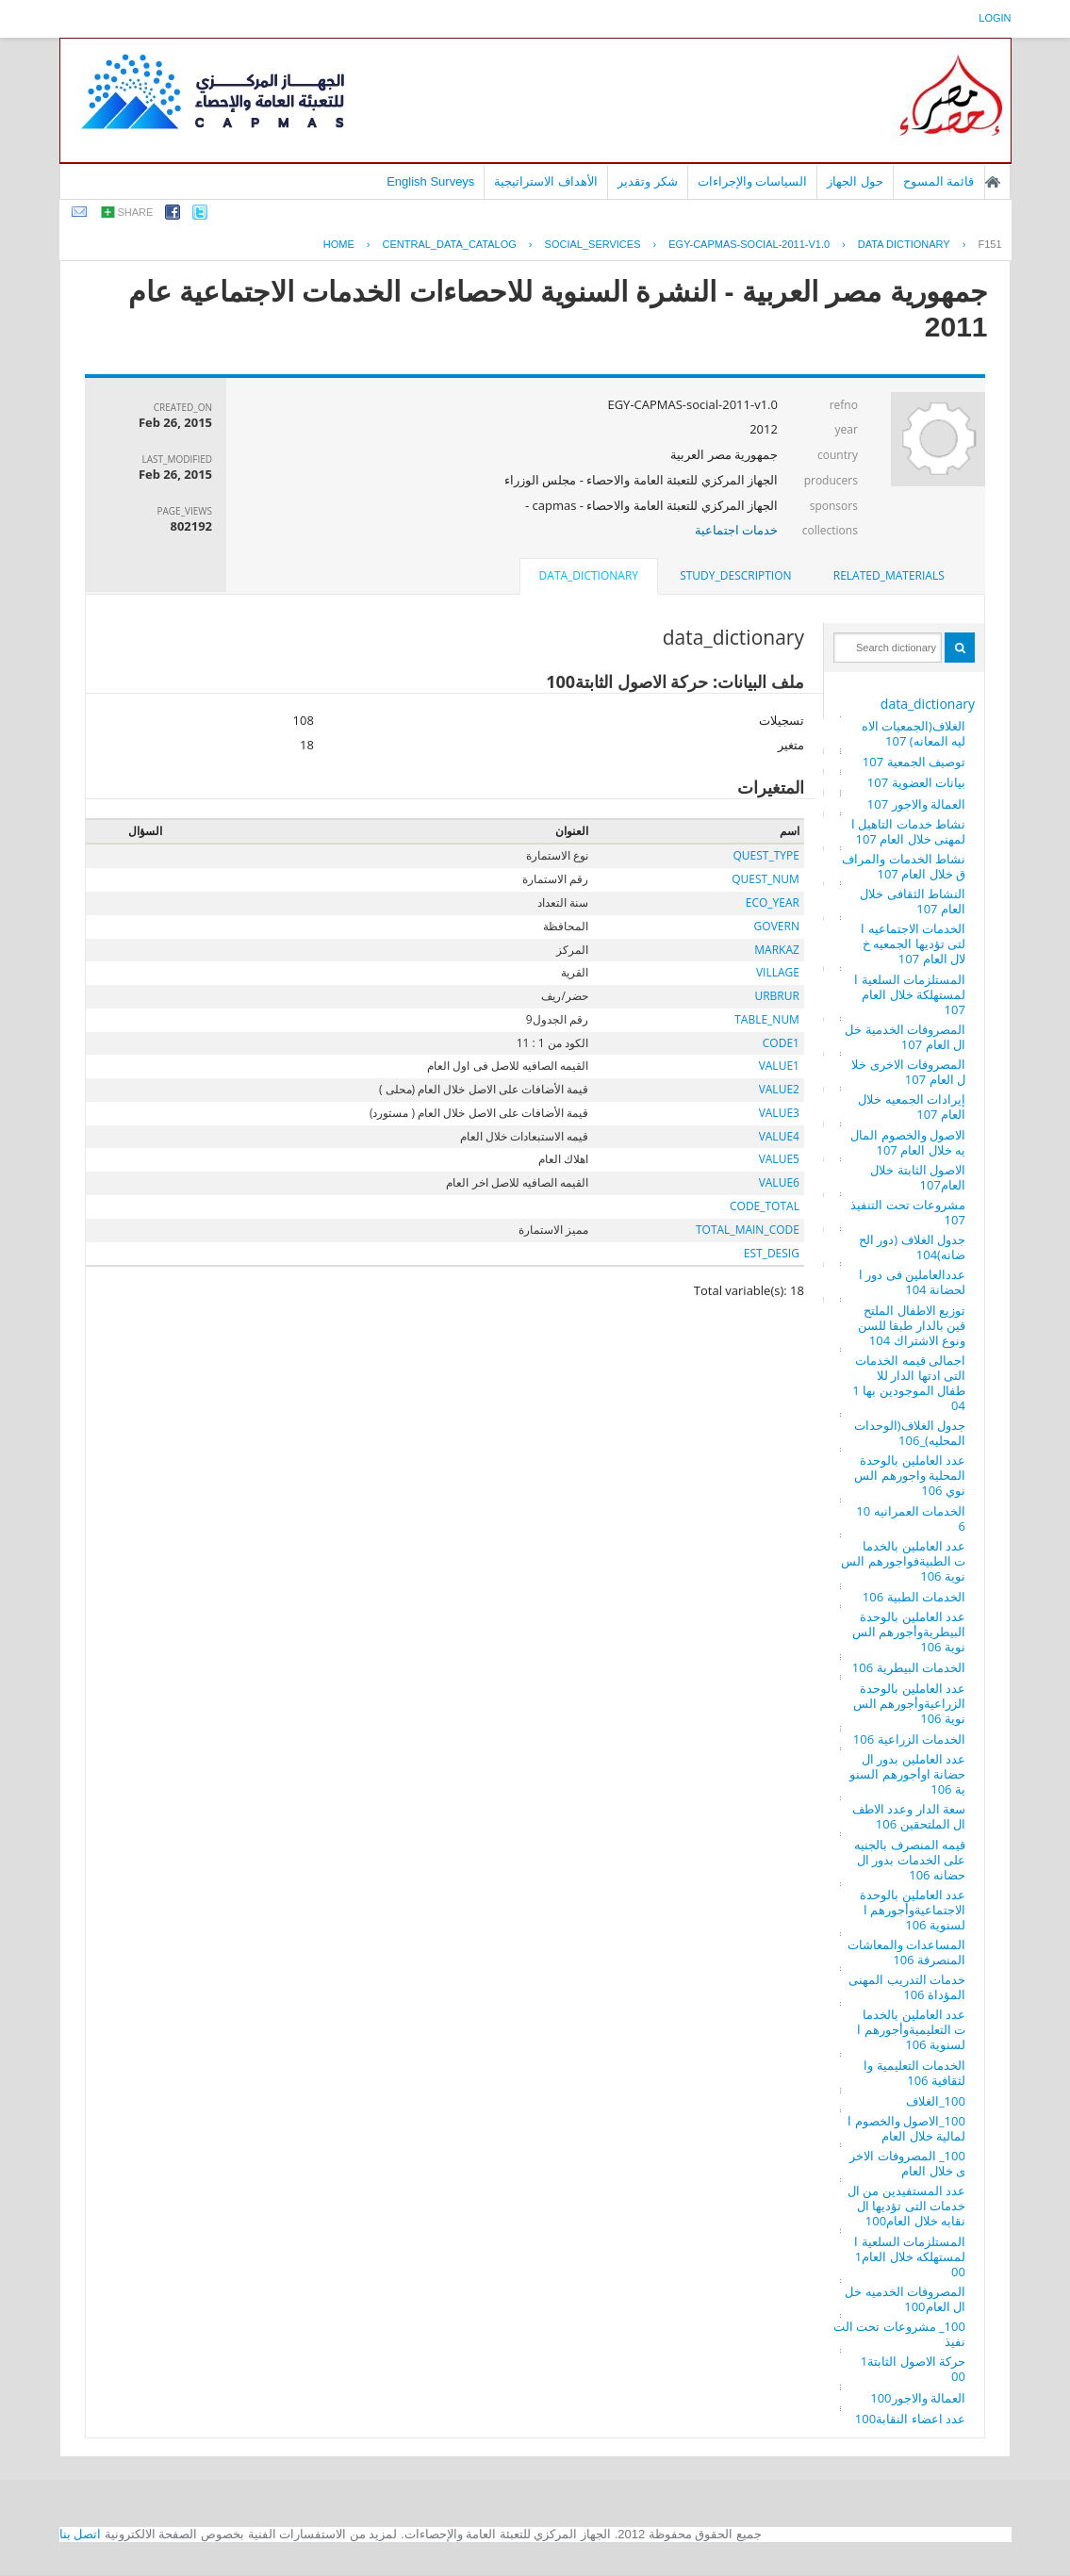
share (136, 212)
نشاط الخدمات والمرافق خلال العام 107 (903, 866)
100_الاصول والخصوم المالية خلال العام (906, 2128)
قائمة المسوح (939, 181)
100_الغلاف (935, 2100)
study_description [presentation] (735, 575)
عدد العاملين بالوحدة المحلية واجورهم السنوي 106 (909, 1475)
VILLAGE (777, 972)
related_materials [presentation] (889, 575)
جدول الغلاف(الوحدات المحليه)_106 (909, 1433)
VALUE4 (779, 1136)
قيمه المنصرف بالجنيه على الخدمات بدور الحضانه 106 (909, 1859)
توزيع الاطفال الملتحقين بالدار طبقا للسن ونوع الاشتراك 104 (911, 1325)
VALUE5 (779, 1159)
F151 (989, 244)
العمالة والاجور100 (917, 2397)
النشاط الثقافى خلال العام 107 (912, 901)
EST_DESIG (771, 1253)
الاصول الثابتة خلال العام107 (917, 1177)
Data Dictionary (904, 244)
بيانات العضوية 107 (916, 782)
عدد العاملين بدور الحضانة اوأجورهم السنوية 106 (907, 1774)
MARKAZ (776, 950)
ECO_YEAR (772, 902)
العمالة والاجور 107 (916, 804)
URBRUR (776, 996)
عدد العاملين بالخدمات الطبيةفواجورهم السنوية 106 (903, 1560)
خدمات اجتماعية (736, 529)
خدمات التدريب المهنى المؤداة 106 (906, 1987)
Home (338, 244)
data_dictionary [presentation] (588, 575)
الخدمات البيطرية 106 (908, 1667)
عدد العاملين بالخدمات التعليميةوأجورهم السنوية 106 (911, 2029)
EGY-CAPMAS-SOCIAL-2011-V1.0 (749, 244)
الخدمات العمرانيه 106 (910, 1518)
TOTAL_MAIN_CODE (747, 1230)
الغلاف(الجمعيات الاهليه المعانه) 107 (913, 733)
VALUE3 (779, 1113)
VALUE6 (779, 1182)
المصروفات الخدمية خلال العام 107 (905, 1037)
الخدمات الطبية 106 (914, 1596)
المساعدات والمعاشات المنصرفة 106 (906, 1952)
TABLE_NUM (766, 1019)
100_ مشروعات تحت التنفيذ (899, 2334)
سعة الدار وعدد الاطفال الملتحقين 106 (908, 1816)
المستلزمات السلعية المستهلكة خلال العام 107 (909, 994)
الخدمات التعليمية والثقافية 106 (914, 2073)
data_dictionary (928, 704)
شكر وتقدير (647, 181)
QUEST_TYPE (766, 855)
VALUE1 (779, 1066)
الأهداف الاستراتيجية (546, 181)
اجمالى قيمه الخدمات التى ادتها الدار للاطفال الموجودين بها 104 (908, 1383)
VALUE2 (779, 1089)
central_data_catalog (450, 244)
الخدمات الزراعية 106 (909, 1739)
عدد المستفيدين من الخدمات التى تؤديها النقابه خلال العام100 (906, 2205)
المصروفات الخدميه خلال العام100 (905, 2299)
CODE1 (781, 1043)
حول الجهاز (855, 181)
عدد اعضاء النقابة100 (910, 2418)
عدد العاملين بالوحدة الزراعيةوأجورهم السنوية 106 (909, 1703)
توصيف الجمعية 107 (914, 761)
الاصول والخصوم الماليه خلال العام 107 (907, 1142)
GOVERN (776, 926)
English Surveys (430, 181)
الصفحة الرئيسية (992, 181)
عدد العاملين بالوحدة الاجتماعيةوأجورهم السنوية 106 (912, 1909)
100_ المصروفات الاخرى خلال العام (907, 2163)
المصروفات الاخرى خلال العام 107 (908, 1072)
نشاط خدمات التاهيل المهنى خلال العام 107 (908, 831)
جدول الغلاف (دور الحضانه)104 (912, 1247)
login (995, 18)
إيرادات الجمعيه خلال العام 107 (911, 1106)
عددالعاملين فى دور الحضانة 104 (912, 1282)
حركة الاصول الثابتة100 (913, 2369)
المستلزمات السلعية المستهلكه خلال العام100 (909, 2256)
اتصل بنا (80, 2534)
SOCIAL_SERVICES (593, 244)
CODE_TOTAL (764, 1206)
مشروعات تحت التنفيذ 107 (907, 1212)
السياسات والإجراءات (753, 181)
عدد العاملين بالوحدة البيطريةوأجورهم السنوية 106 (908, 1631)
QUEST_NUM (765, 879)
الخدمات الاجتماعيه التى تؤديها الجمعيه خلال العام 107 (913, 943)
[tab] (889, 576)
